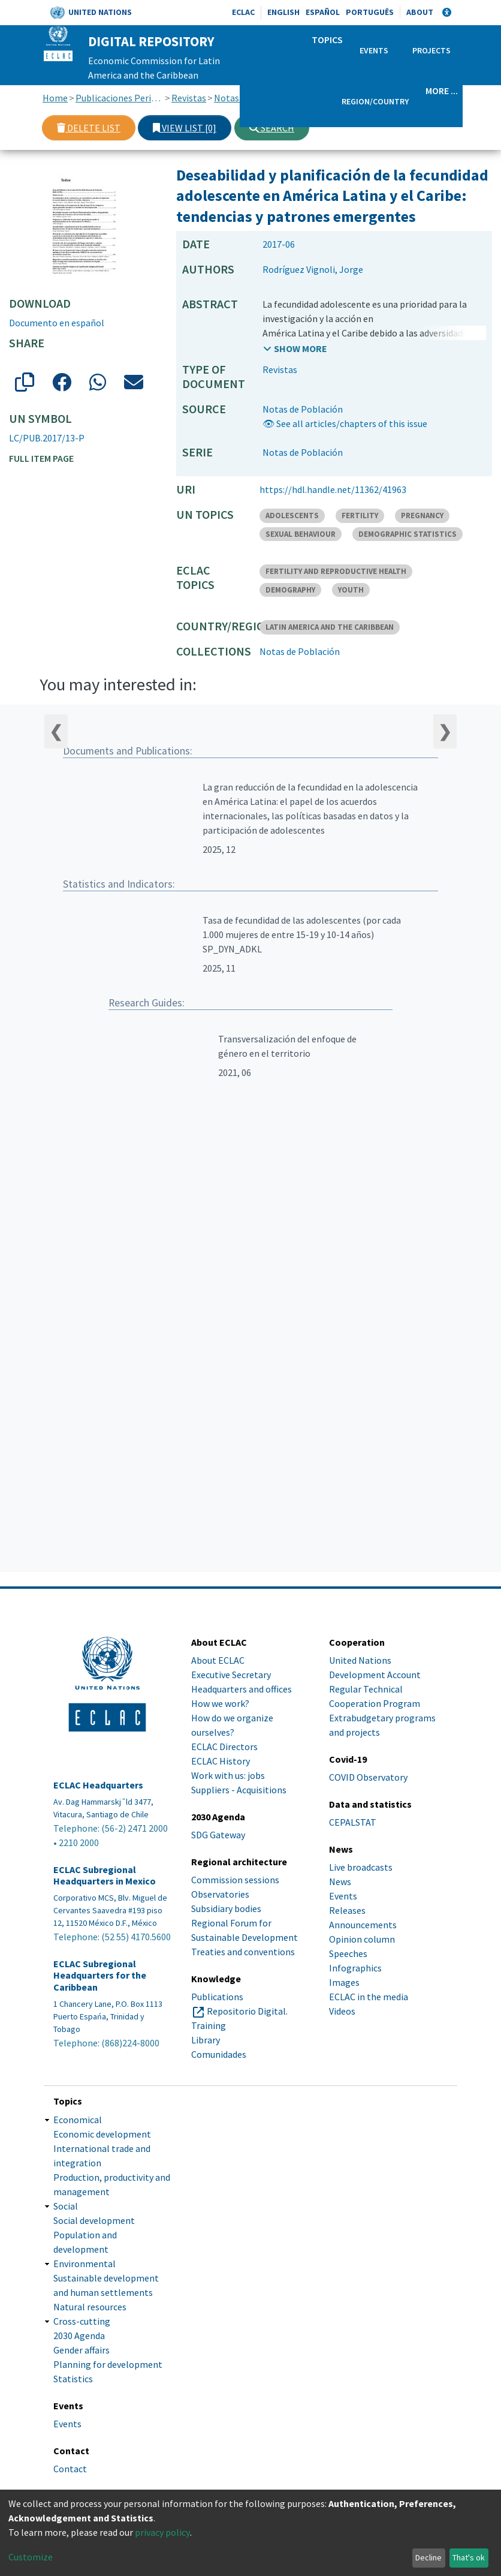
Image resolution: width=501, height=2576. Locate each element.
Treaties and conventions (243, 1952)
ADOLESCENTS (292, 515)
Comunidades (218, 2054)
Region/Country (375, 101)
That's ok (468, 2557)
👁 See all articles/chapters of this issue (344, 423)
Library (205, 2040)
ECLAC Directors (224, 1747)
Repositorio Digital (246, 2011)
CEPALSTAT (352, 1822)
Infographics (355, 1968)
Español (323, 12)
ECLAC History (220, 1761)
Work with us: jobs (228, 1775)
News (340, 1881)
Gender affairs (81, 2350)
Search (271, 128)
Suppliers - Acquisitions (238, 1790)
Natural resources (89, 2307)
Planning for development (107, 2364)
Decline (428, 2557)
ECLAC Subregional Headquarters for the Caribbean (99, 1975)
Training (208, 2025)
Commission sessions (235, 1880)
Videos (342, 2011)
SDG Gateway (218, 1835)
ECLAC (243, 12)
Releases (347, 1910)
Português (370, 12)
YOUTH (351, 590)
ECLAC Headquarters (98, 1785)
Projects (431, 50)
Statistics (73, 2379)
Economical (77, 2120)
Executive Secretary (231, 1675)
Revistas (188, 98)
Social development (94, 2220)
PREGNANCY (422, 515)
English (283, 12)
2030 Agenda (79, 2335)
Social (65, 2206)
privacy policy (162, 2532)
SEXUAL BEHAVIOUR (300, 534)
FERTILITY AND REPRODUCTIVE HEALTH (335, 571)
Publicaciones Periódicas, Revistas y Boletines (120, 98)
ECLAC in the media (368, 1997)
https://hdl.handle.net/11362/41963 (332, 489)
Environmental (84, 2264)
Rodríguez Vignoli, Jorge (312, 269)
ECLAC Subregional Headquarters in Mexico (104, 1875)
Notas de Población (302, 409)
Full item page (41, 458)
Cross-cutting (81, 2321)
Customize (30, 2557)
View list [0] (184, 128)
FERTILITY (360, 515)
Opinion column (362, 1939)
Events (374, 50)
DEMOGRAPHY (290, 590)
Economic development (102, 2134)
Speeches (348, 1953)
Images (344, 1982)
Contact (70, 2469)
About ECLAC (218, 1660)
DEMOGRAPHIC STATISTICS (407, 534)
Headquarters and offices (241, 1689)
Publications (217, 1997)
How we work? (220, 1703)
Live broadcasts (361, 1867)
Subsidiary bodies (226, 1908)
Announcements (363, 1925)
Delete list (88, 128)
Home (55, 98)
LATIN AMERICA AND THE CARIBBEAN (329, 627)
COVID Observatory (368, 1777)
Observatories (220, 1894)
